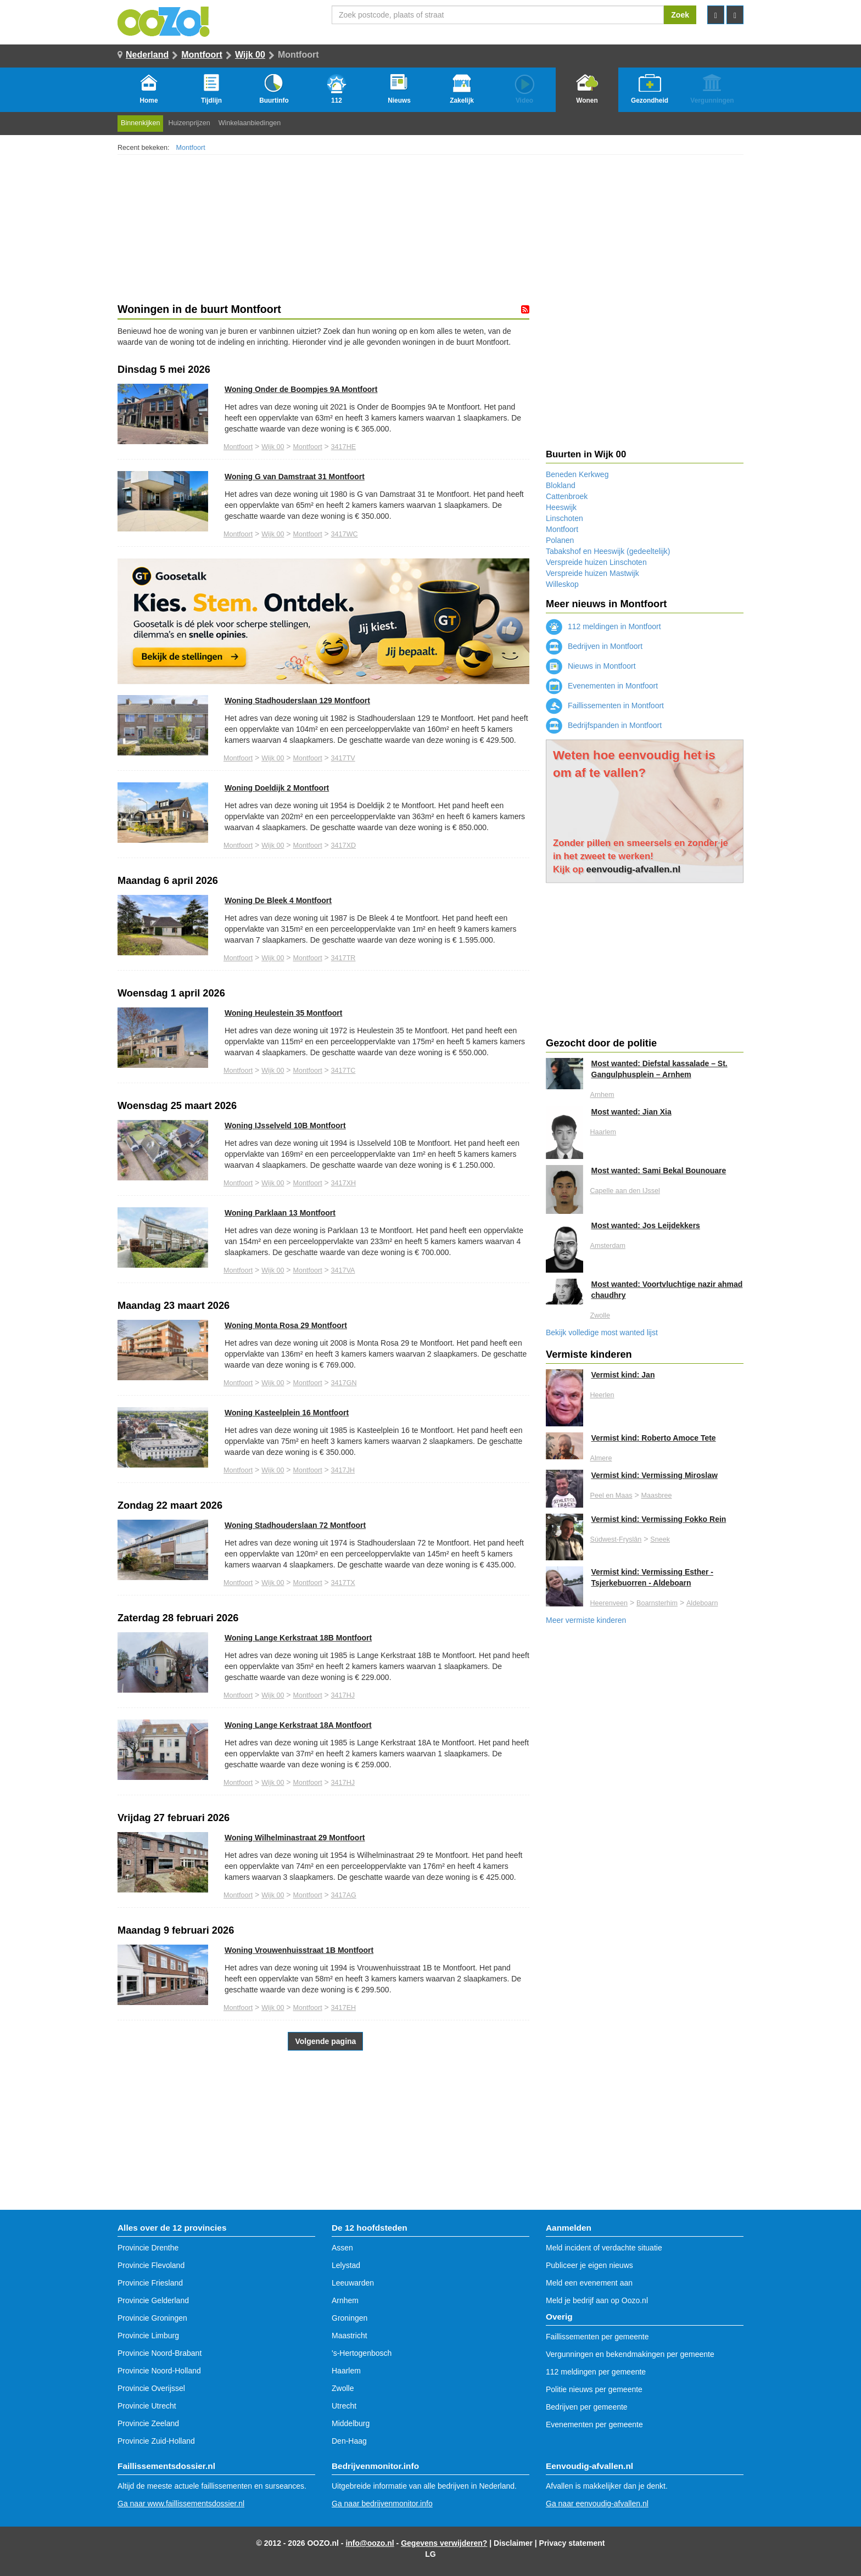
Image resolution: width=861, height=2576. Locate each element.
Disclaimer (513, 2543)
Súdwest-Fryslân (616, 1539)
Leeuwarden (353, 2282)
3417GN (344, 1383)
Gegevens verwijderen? (444, 2543)
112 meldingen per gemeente (596, 2371)
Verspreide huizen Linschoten (596, 562)
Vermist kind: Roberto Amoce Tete (653, 1437)
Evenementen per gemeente (594, 2424)
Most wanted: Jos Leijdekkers (645, 1225)
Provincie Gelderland (153, 2300)
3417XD (343, 845)
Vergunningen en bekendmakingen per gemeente (630, 2354)
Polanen (560, 540)
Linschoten (564, 518)
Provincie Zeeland (148, 2423)
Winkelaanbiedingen (250, 123)
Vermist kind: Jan (623, 1374)
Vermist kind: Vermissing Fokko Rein (658, 1519)
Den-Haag (349, 2441)
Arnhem (602, 1095)
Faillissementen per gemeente (597, 2336)
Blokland (560, 485)
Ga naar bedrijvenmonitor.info (382, 2503)
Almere (601, 1458)
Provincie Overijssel (151, 2388)
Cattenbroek (567, 496)
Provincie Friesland (150, 2282)
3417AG (343, 1895)
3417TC (343, 1070)
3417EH (343, 2008)
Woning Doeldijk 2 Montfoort (277, 787)
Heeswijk (561, 507)
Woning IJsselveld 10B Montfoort (285, 1125)
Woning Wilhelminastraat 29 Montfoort (295, 1837)
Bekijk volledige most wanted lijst (602, 1332)
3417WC (344, 534)
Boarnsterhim (657, 1603)
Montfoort (201, 54)
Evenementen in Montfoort (602, 685)
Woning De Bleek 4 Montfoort (278, 900)
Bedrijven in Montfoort (594, 646)
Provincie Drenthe (148, 2247)
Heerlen (602, 1395)
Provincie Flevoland (151, 2265)
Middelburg (351, 2423)
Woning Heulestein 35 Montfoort (283, 1013)
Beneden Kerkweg (577, 474)
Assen (342, 2247)
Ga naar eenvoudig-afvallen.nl (597, 2503)
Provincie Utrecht (147, 2405)
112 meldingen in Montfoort (603, 626)
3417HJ (343, 1695)
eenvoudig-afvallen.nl (633, 869)
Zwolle (600, 1315)
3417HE (343, 447)
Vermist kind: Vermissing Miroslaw (654, 1475)
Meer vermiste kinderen (586, 1620)
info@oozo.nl (369, 2543)
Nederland (147, 54)
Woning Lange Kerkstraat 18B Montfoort (298, 1637)
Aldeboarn (702, 1603)
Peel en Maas (611, 1495)
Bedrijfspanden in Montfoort (604, 725)
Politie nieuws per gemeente (594, 2389)
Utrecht (344, 2405)
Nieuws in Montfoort (591, 666)
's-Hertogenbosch (362, 2353)
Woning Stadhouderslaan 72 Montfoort (295, 1525)
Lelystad (346, 2265)
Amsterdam (607, 1246)
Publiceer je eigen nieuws (589, 2265)
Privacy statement (572, 2543)
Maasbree (656, 1495)
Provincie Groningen (152, 2318)
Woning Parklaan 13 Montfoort (280, 1212)
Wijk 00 (250, 54)
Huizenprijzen (189, 123)
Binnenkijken (140, 123)
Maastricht (349, 2335)
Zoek (680, 14)
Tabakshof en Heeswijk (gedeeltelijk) (608, 551)
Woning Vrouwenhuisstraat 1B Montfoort (299, 1950)
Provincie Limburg (148, 2335)
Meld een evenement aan (589, 2282)
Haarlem (603, 1132)
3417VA (343, 1270)
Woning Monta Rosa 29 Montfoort (286, 1325)
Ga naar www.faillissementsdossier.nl (181, 2503)
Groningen (349, 2318)
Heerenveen (609, 1603)
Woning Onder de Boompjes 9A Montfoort (301, 389)
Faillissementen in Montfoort (605, 705)
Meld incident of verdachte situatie (604, 2247)
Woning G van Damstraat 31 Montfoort (295, 476)
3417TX (343, 1583)
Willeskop (562, 584)
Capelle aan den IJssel (625, 1191)
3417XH (343, 1183)
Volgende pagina (325, 2041)
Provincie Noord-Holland (159, 2370)
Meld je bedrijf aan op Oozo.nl (597, 2300)
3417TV (343, 758)
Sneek (660, 1539)
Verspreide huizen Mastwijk (592, 573)
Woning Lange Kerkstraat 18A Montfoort (298, 1725)
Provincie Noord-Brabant (160, 2353)
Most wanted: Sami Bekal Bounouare (658, 1170)
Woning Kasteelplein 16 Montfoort (287, 1412)
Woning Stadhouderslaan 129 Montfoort (297, 700)
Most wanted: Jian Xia (631, 1111)
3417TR (343, 958)
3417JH (343, 1470)
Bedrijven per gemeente (587, 2407)
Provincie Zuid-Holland (156, 2441)
